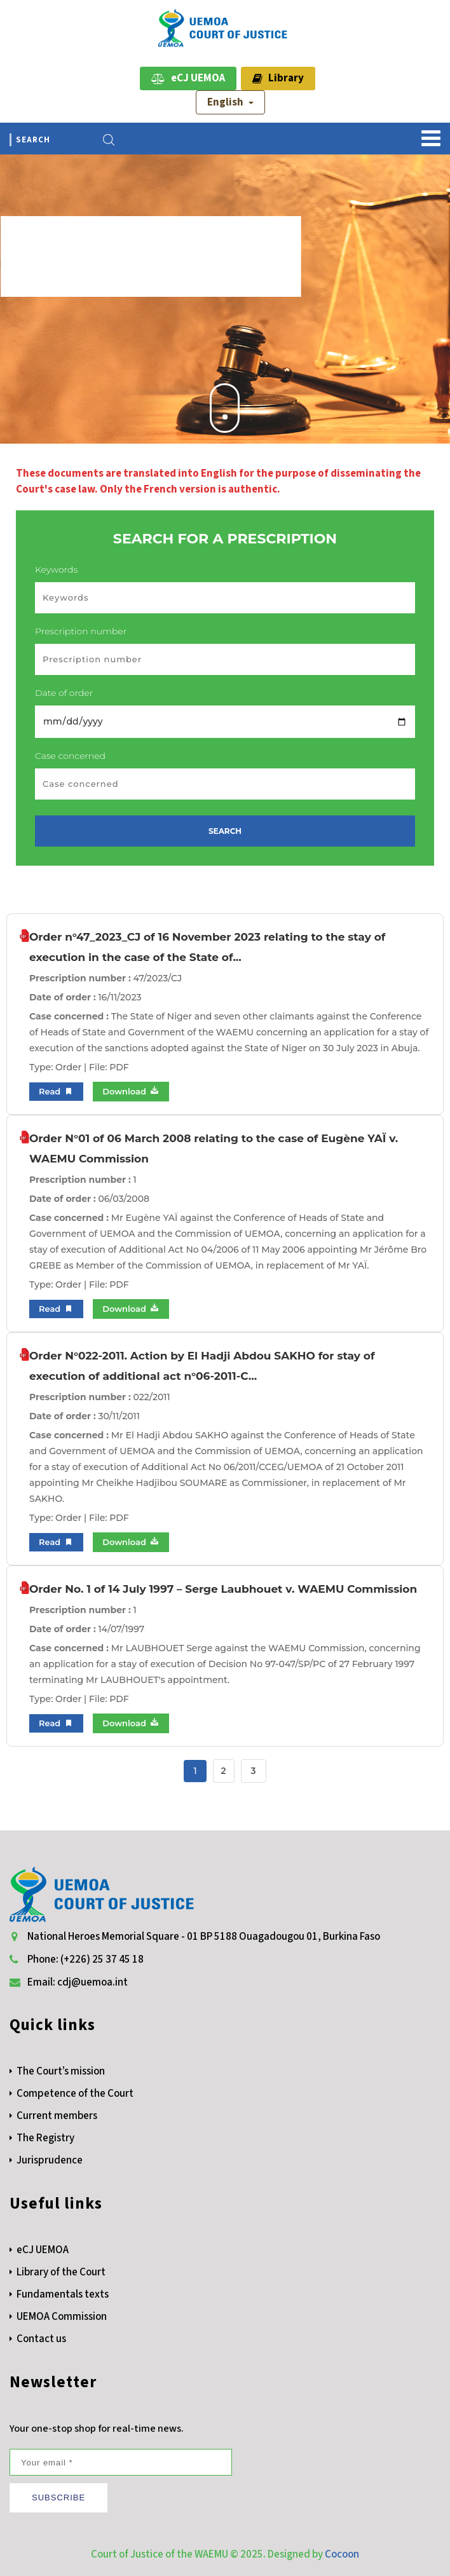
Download (131, 1090)
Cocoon (342, 2554)
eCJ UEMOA (188, 78)
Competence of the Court (75, 2093)
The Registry (45, 2138)
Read (56, 1091)
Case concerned (70, 755)
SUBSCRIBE (58, 2497)
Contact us (41, 2339)
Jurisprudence (50, 2160)
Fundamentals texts (63, 2294)
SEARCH (225, 831)
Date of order (64, 693)
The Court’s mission (61, 2071)
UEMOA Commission (62, 2316)
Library (278, 78)
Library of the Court (61, 2272)
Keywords (56, 569)
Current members (57, 2115)
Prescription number (80, 631)
